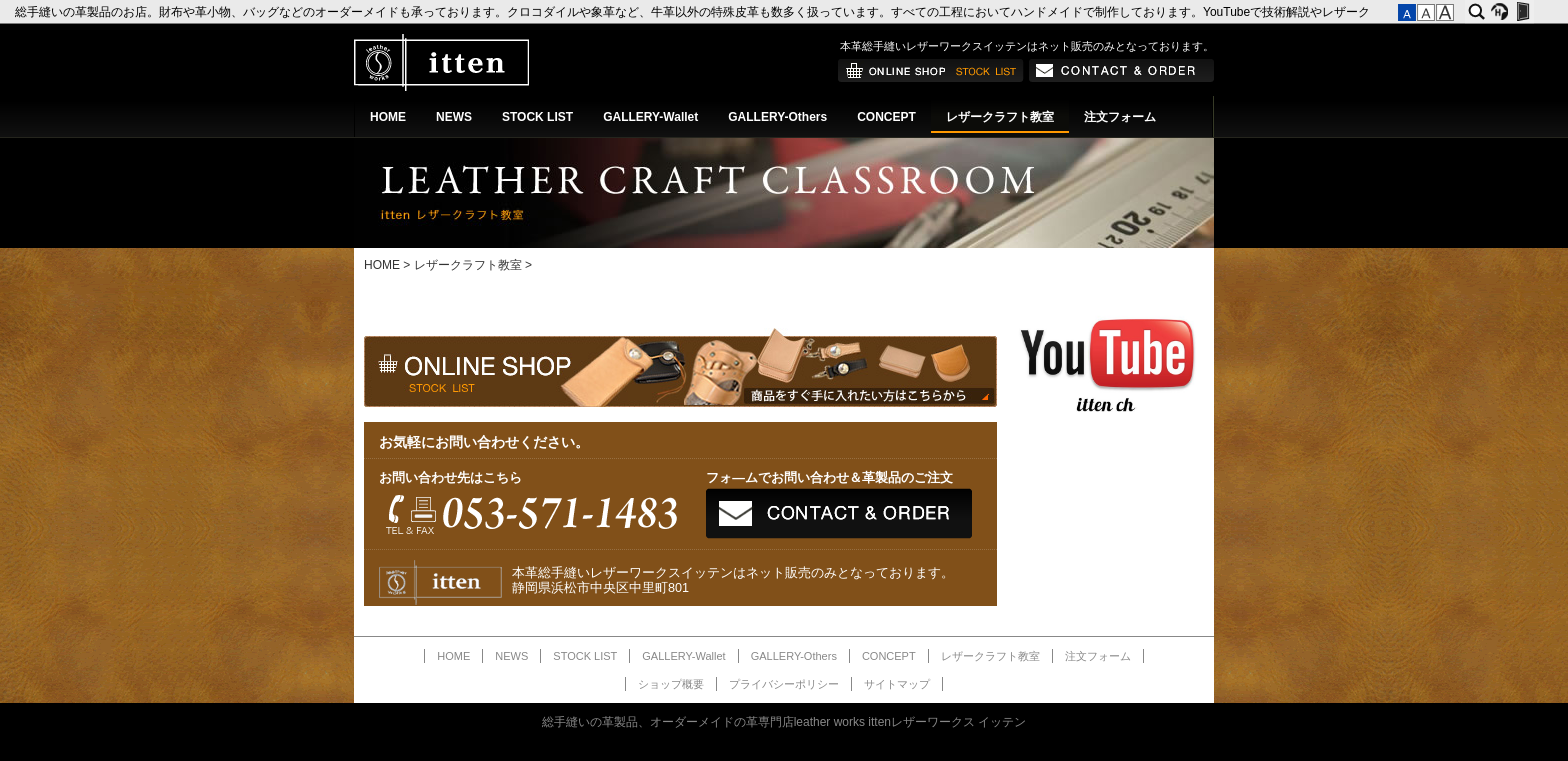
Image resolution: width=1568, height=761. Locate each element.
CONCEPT (886, 117)
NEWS (454, 117)
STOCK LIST (537, 117)
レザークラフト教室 (1000, 117)
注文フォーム (1120, 117)
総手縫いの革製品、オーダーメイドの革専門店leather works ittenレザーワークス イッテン (784, 722)
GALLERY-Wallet (650, 117)
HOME (388, 117)
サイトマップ (897, 684)
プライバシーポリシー (784, 684)
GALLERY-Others (777, 117)
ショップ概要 (671, 684)
